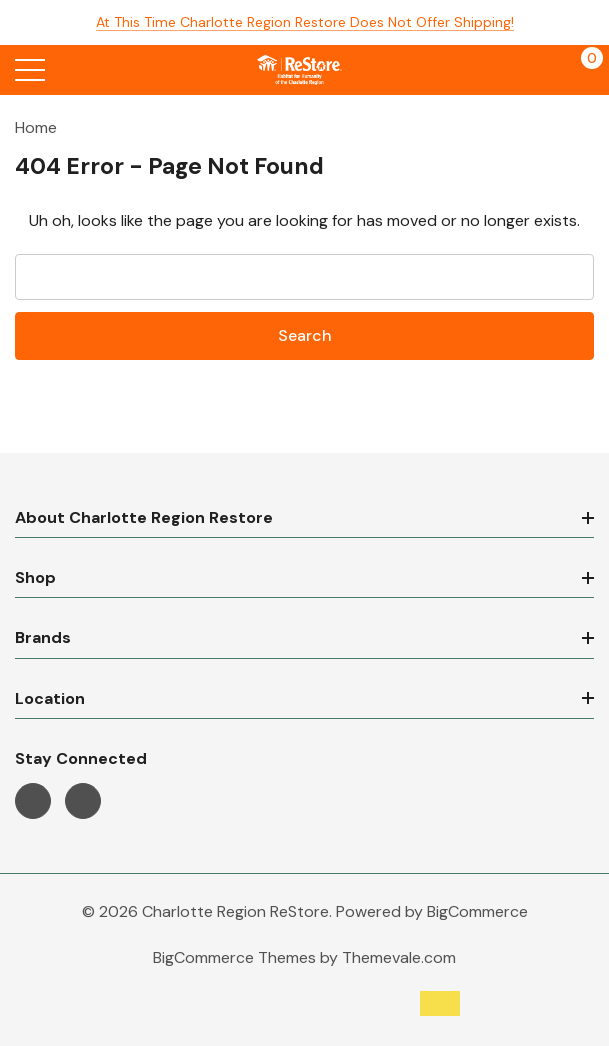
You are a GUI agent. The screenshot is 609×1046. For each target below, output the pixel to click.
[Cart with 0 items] (581, 70)
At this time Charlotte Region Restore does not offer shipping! (305, 22)
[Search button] (72, 70)
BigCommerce (477, 911)
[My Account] (541, 70)
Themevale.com (399, 957)
